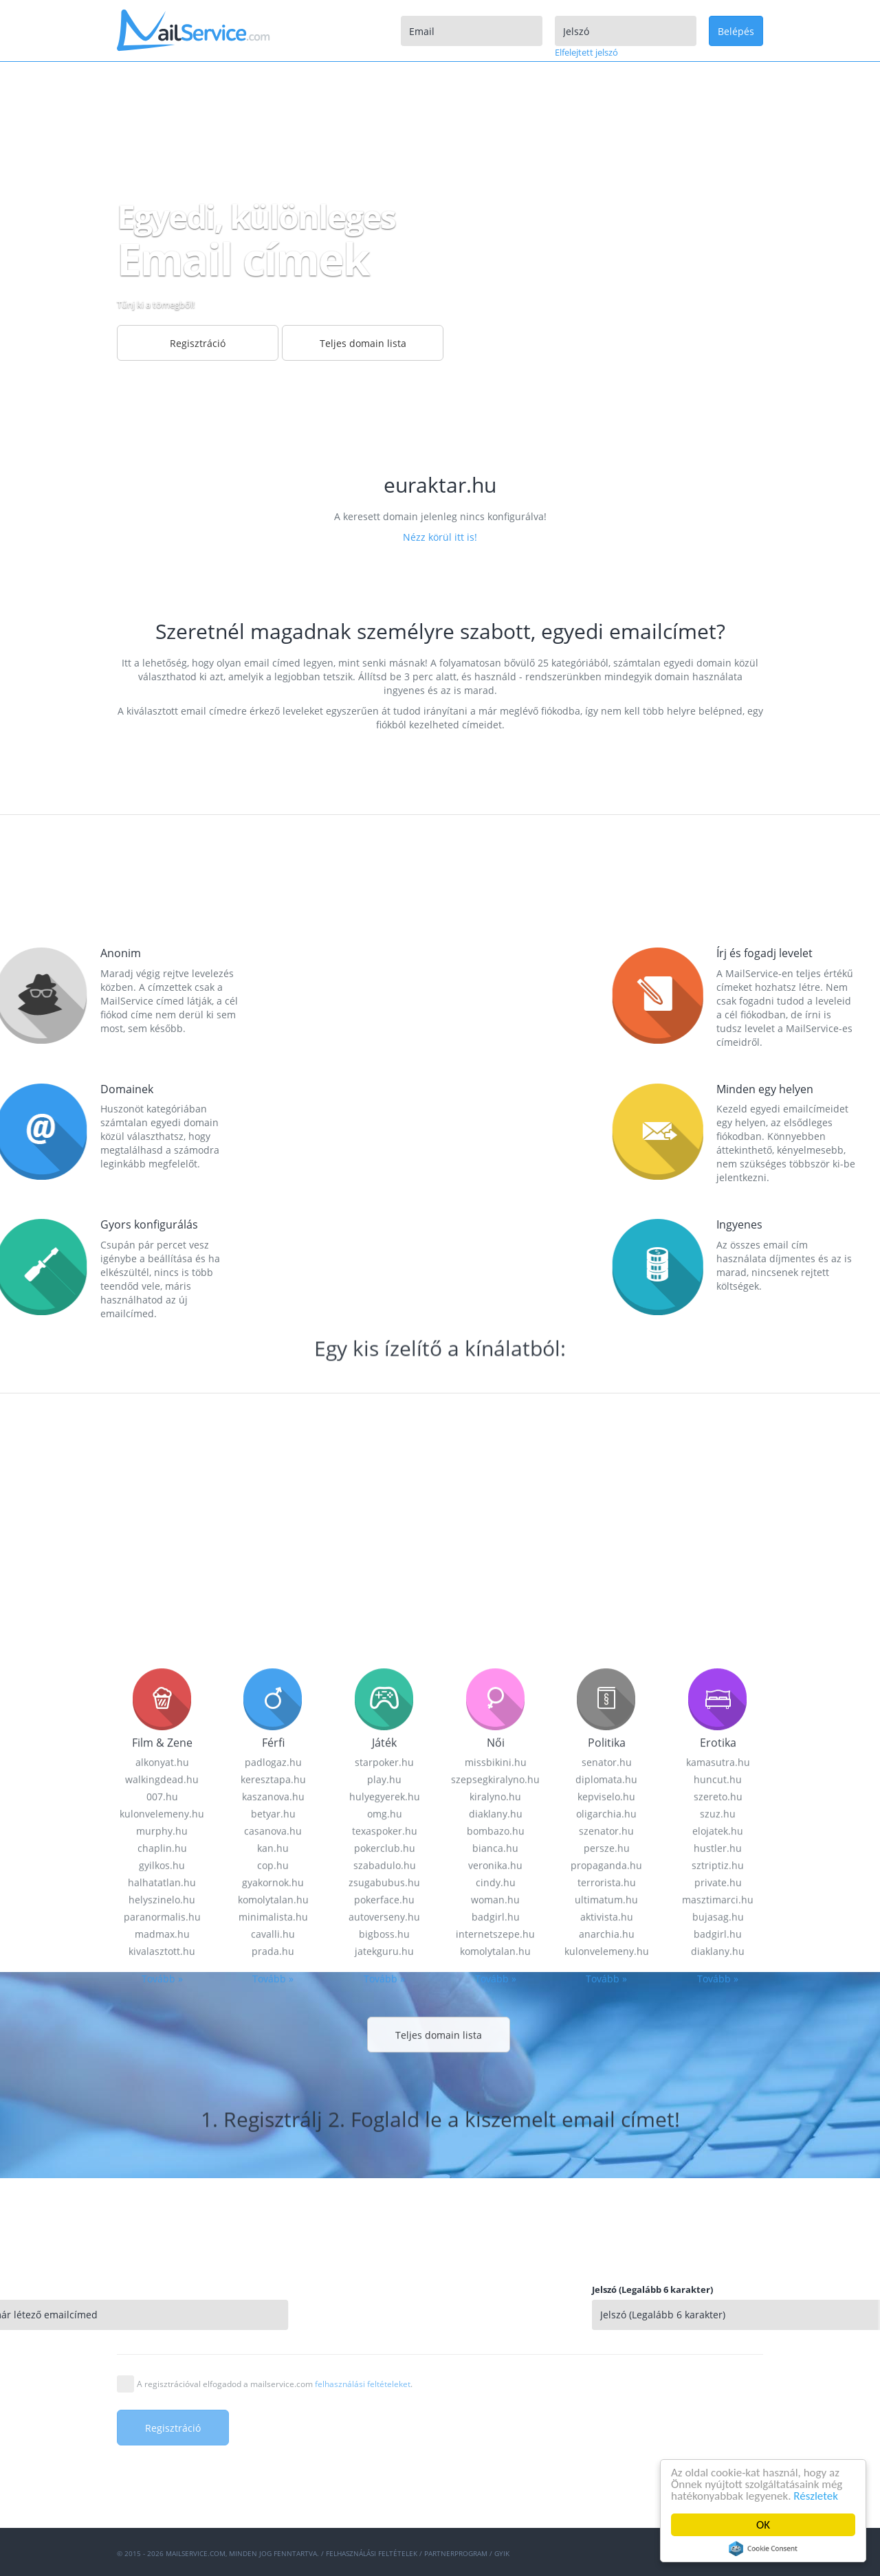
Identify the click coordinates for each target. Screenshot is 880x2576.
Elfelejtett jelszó (586, 52)
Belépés (736, 31)
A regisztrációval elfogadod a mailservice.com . (274, 2384)
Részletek (815, 2496)
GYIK (501, 2553)
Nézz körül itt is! (440, 537)
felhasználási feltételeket (362, 2384)
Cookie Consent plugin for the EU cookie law (763, 2548)
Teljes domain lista (363, 343)
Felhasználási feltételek (371, 2553)
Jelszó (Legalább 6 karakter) (793, 2289)
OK (763, 2525)
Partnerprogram (455, 2553)
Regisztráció (198, 343)
